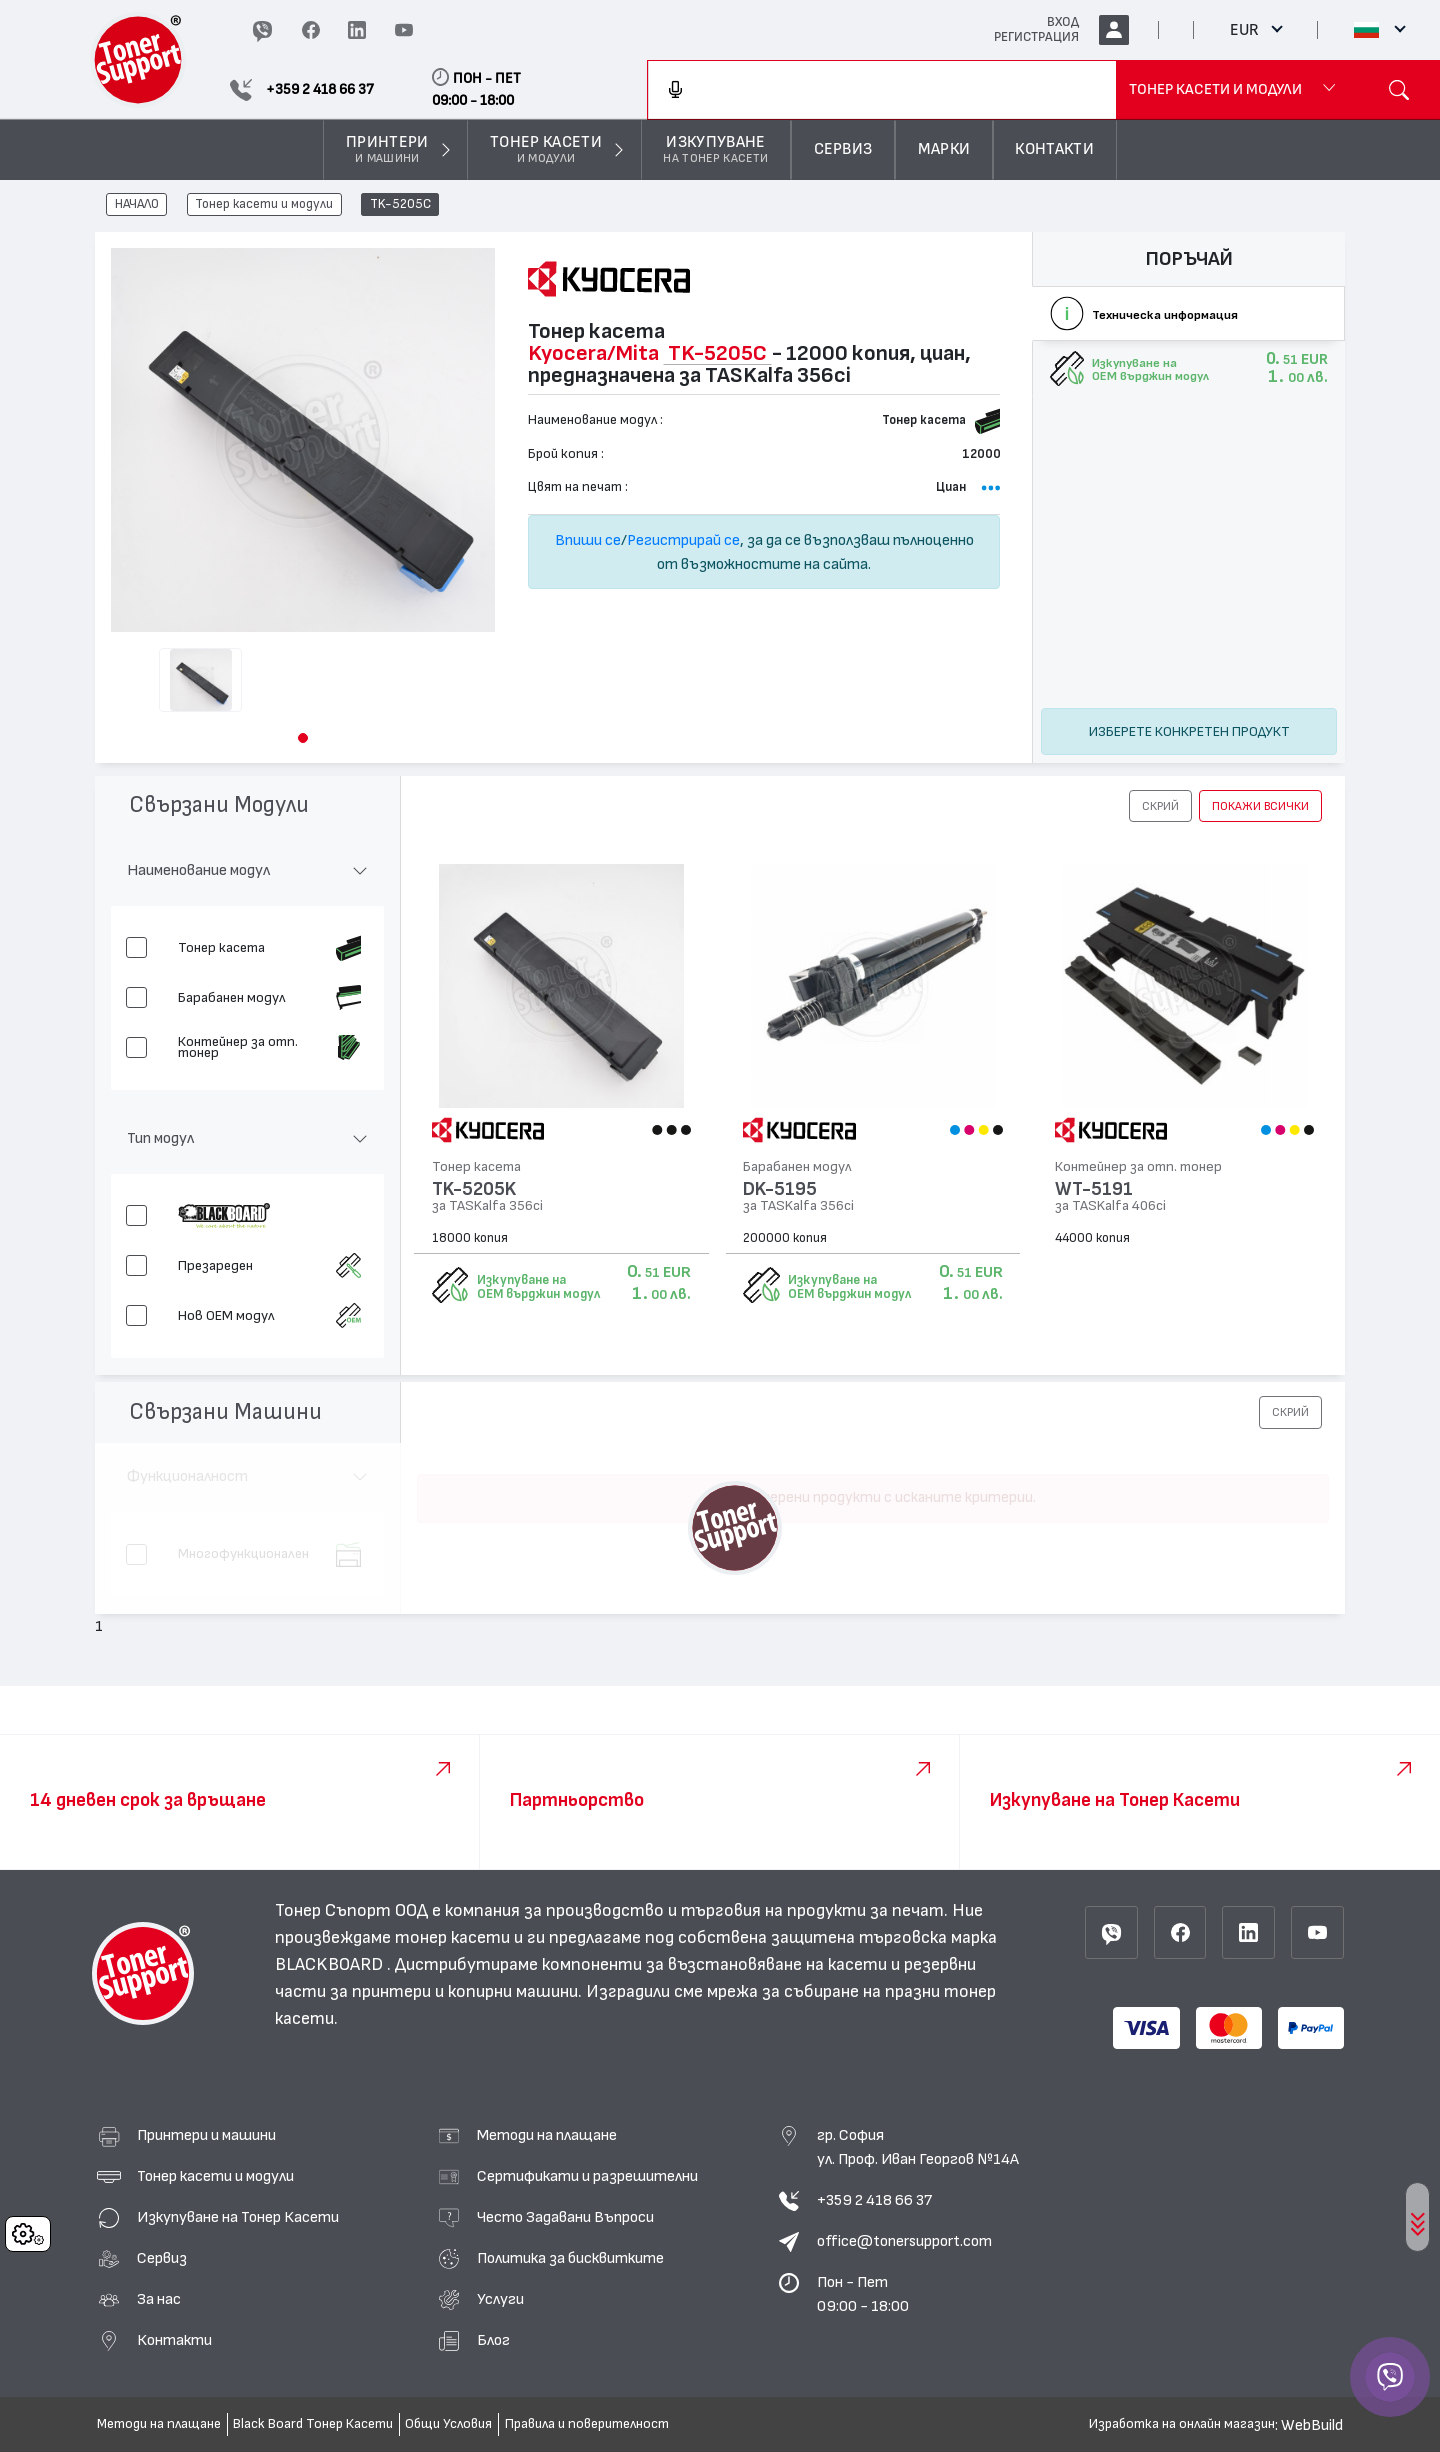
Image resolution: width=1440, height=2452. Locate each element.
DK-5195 (780, 1189)
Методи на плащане (547, 2135)
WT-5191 (1094, 1189)
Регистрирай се (683, 540)
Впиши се (588, 540)
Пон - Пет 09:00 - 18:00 (863, 2294)
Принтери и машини (206, 2135)
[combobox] (882, 90)
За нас (159, 2299)
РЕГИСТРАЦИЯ (1036, 37)
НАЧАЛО (137, 205)
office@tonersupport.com (904, 2241)
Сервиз (162, 2258)
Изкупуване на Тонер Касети (238, 2217)
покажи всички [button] (1260, 806)
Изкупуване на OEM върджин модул (538, 1287)
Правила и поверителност (587, 2424)
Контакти (174, 2340)
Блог (493, 2340)
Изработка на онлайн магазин (1182, 2424)
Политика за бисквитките (570, 2258)
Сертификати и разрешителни (587, 2176)
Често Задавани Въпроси (565, 2217)
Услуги (500, 2299)
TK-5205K (474, 1189)
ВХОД (1063, 22)
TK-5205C (400, 205)
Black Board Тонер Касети (313, 2424)
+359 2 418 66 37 (874, 2200)
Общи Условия (448, 2424)
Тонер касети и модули (264, 205)
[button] (303, 738)
